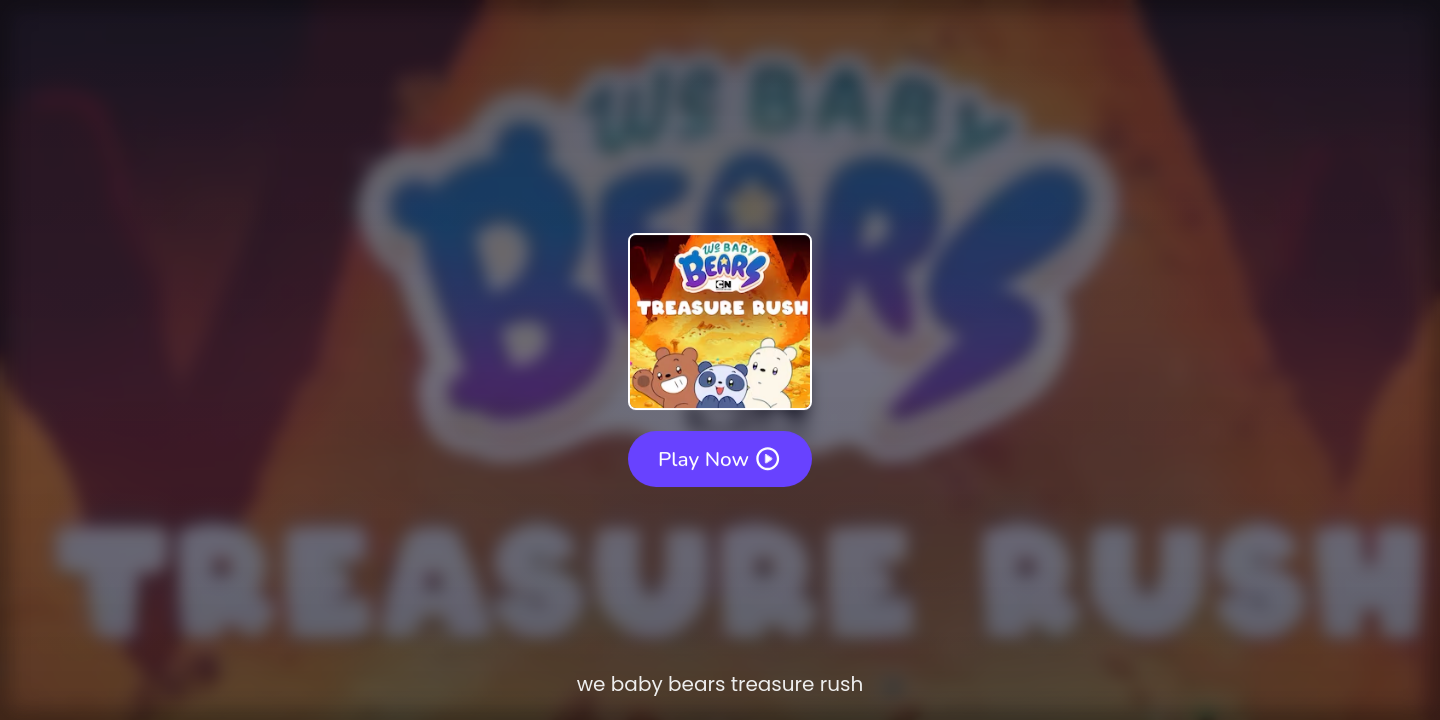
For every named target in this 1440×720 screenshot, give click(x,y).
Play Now (720, 459)
